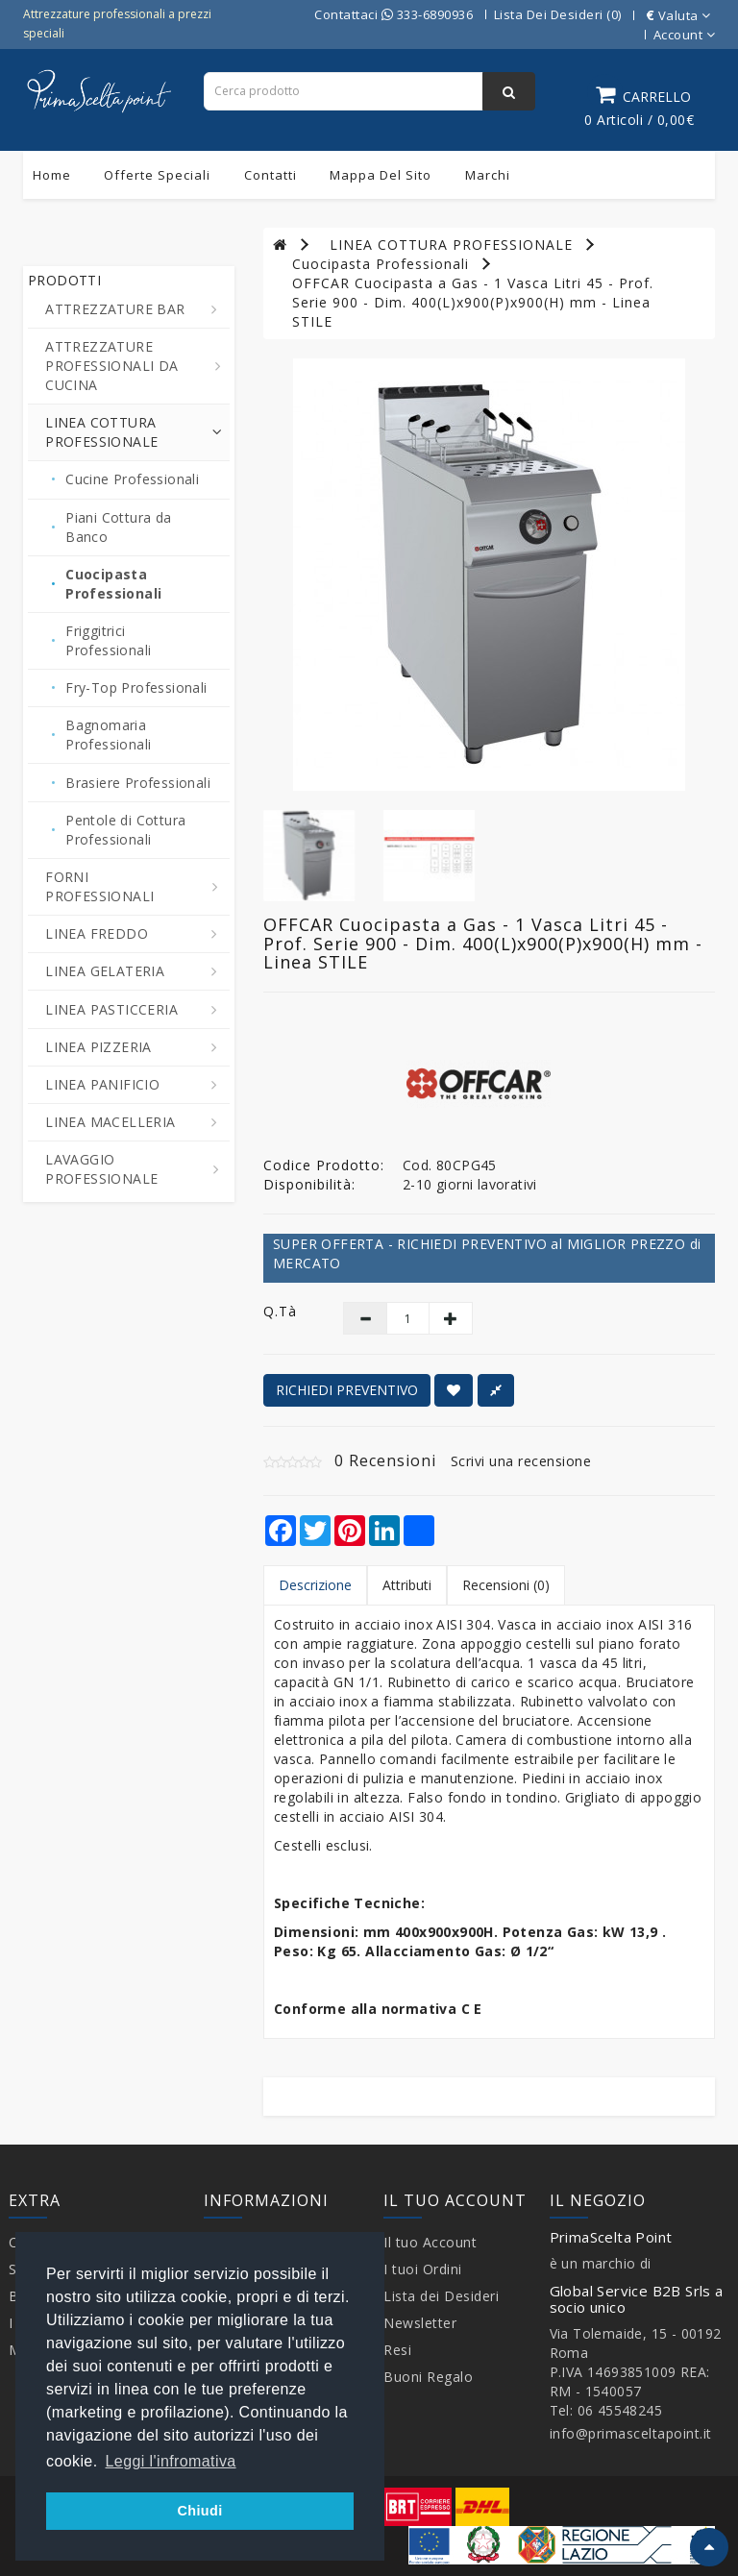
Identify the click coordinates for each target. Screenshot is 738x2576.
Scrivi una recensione (521, 1461)
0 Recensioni (385, 1460)
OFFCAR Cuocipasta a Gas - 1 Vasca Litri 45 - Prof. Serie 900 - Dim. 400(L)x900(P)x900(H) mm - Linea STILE (472, 302)
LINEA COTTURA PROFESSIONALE (451, 244)
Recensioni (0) (506, 1585)
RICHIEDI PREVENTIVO (347, 1390)
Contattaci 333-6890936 (393, 14)
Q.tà (280, 1311)
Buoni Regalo (428, 2376)
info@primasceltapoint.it (631, 2433)
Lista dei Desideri (441, 2296)
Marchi (487, 175)
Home (52, 175)
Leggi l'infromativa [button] (171, 2461)
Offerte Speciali (157, 175)
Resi (397, 2350)
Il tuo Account (430, 2242)
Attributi (406, 1585)
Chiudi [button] (199, 2510)
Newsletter (419, 2323)
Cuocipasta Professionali (380, 264)
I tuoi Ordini (422, 2269)
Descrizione (315, 1585)
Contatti (270, 175)
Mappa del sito (380, 175)
